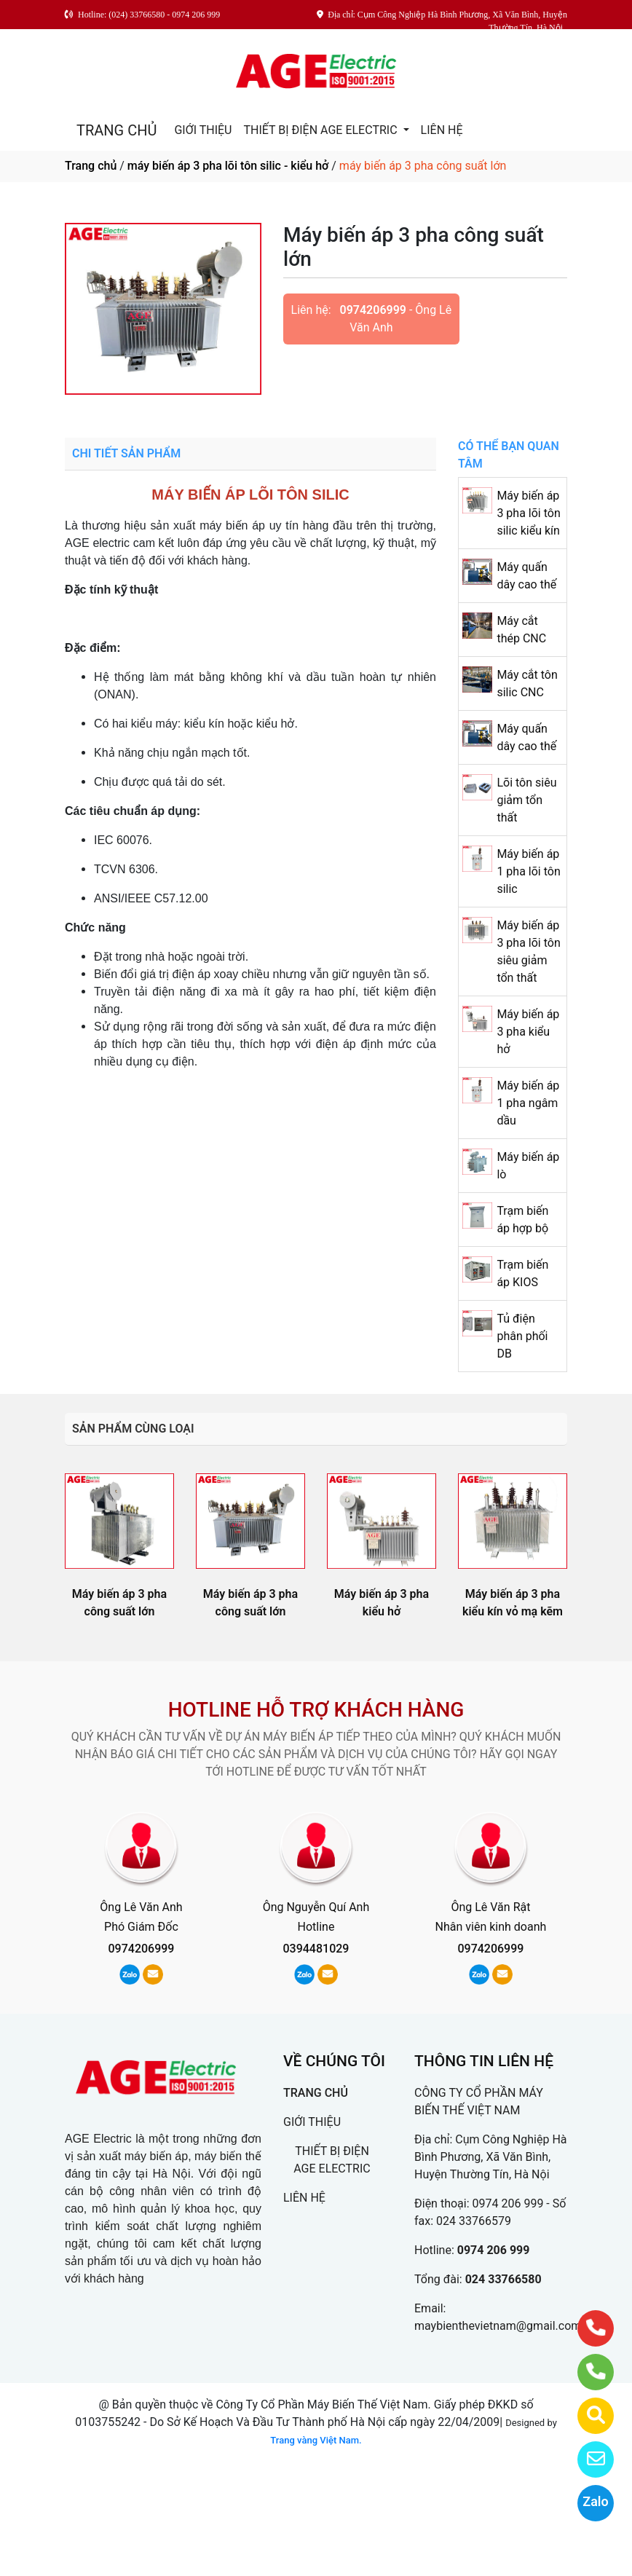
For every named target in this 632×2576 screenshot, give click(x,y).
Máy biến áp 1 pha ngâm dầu (528, 1103)
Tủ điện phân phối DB (522, 1336)
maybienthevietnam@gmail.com (497, 2326)
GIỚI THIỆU (203, 130)
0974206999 (373, 310)
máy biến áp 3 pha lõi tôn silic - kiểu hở (227, 166)
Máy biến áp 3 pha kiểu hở (528, 1031)
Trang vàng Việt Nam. (315, 2440)
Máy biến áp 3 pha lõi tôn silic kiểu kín (528, 513)
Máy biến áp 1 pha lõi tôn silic (528, 871)
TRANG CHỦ (116, 130)
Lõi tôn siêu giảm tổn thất (526, 800)
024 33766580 (503, 2279)
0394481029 (316, 1948)
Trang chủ (90, 166)
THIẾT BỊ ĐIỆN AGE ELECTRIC (321, 130)
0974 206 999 (508, 2203)
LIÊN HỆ (442, 130)
